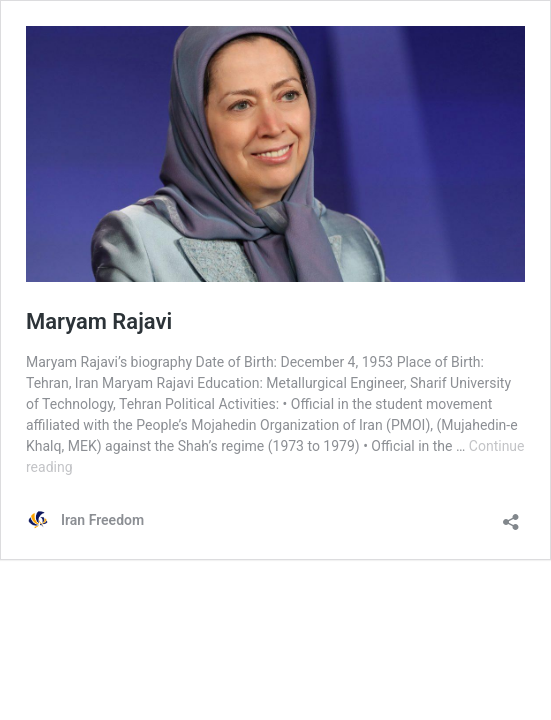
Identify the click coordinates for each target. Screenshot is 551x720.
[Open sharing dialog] (511, 515)
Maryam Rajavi (99, 321)
